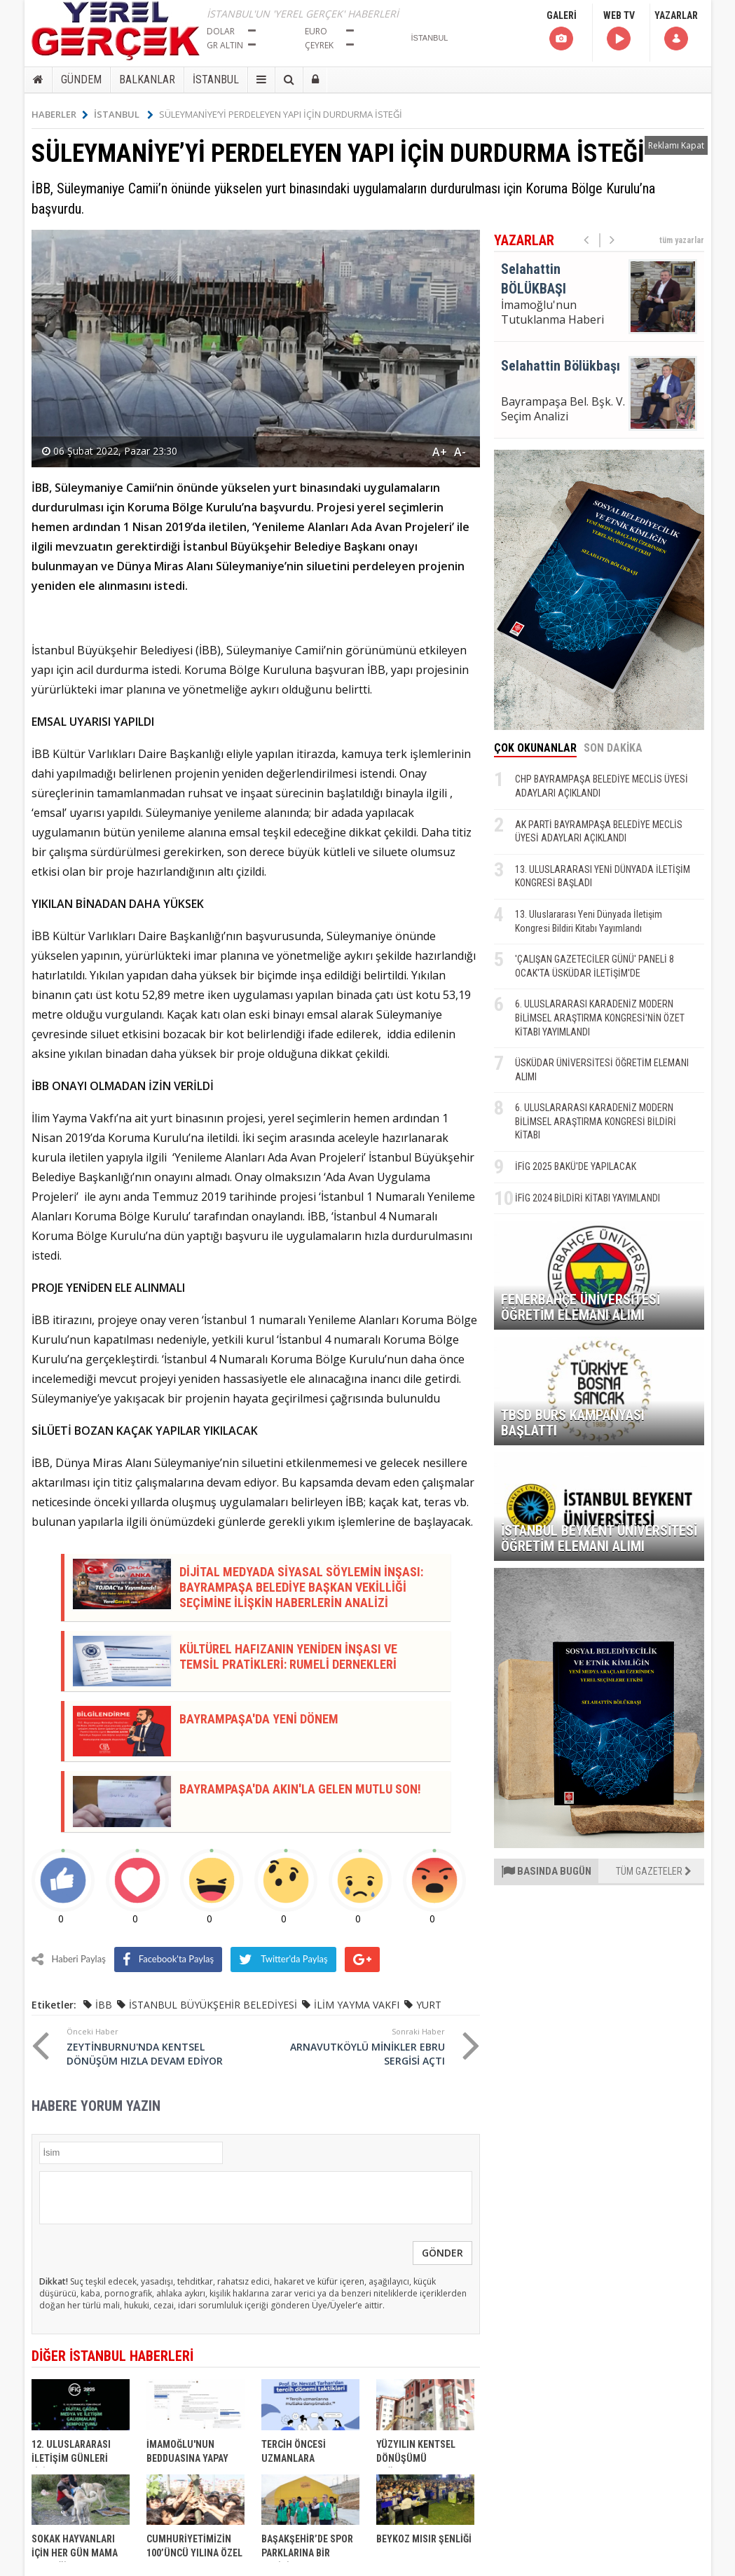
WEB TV (619, 31)
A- (460, 452)
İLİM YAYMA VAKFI (356, 2004)
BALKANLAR (147, 79)
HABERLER (60, 114)
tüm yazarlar (681, 240)
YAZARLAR (676, 31)
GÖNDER (442, 2252)
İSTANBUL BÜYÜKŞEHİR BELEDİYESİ (213, 2004)
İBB (103, 2004)
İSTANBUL (216, 79)
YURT (428, 2004)
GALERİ (562, 31)
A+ (439, 452)
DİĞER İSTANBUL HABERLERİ (112, 2356)
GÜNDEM (81, 79)
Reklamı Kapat (676, 145)
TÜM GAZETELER (654, 1871)
